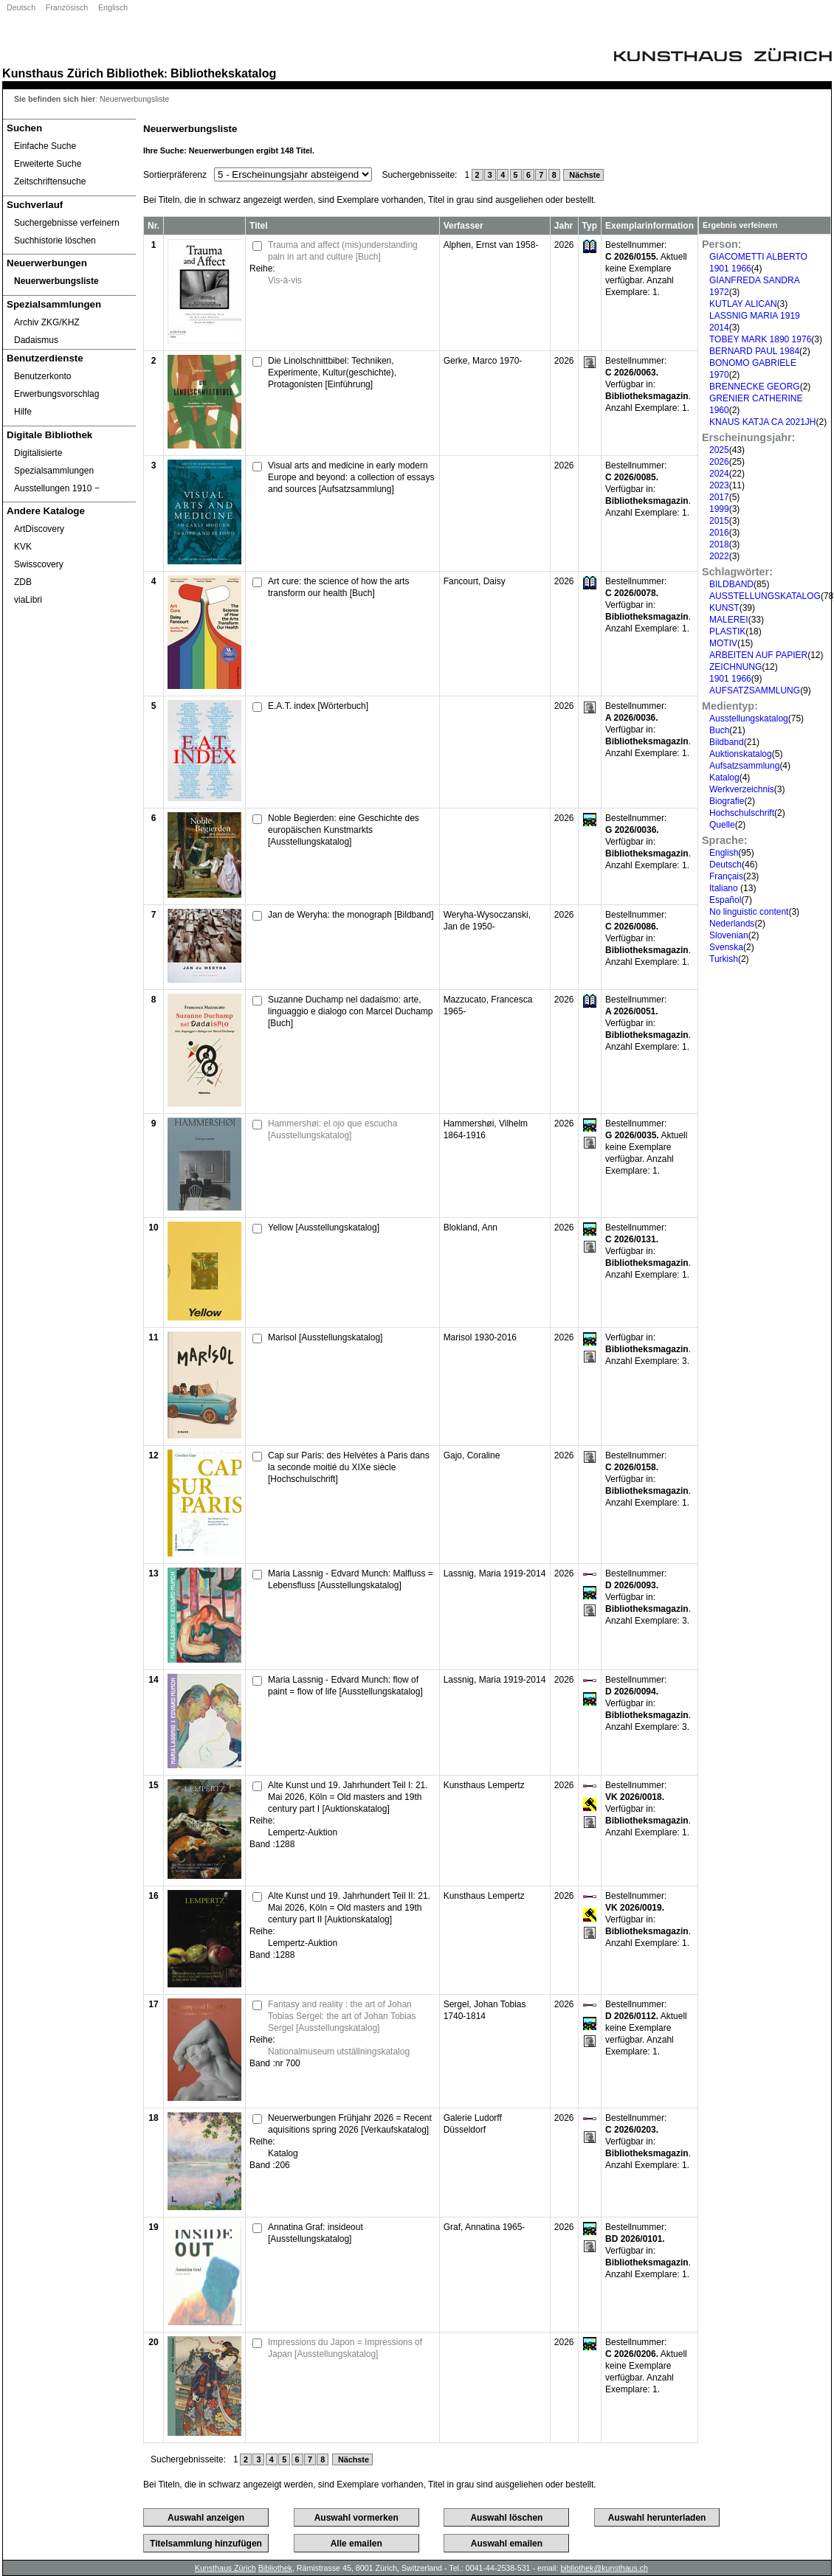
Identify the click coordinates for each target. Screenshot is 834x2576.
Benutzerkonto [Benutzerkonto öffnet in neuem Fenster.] (42, 376)
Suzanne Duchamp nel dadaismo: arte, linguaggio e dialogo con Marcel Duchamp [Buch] (350, 1011)
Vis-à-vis (285, 280)
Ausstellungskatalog (748, 718)
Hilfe (23, 411)
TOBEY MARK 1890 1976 (760, 339)
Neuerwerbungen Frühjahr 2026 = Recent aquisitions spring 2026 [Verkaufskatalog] (350, 2124)
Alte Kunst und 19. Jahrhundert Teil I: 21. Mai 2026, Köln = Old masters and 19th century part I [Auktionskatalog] (348, 1797)
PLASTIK (727, 631)
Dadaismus (36, 340)
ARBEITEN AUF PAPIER (758, 655)
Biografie (726, 801)
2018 (719, 544)
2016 (719, 532)
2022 (719, 556)
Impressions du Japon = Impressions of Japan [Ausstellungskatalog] (345, 2348)
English (723, 853)
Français (726, 876)
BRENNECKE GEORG (754, 386)
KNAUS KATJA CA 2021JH (762, 422)
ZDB (23, 582)
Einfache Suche (45, 146)
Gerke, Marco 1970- (483, 361)
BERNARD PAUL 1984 (754, 351)
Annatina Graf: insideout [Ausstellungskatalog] (315, 2233)
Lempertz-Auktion (302, 1832)
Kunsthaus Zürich (52, 73)
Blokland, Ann (470, 1227)
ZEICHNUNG (735, 667)
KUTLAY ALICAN (743, 304)
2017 (719, 497)
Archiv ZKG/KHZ (47, 322)
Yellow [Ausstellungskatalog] (323, 1227)
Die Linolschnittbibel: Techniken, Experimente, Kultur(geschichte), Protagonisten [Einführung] (332, 372)
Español (725, 900)
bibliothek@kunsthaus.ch (604, 2567)
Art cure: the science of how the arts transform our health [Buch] (338, 587)
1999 (719, 509)
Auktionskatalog (740, 754)
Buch (719, 730)
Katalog (724, 777)
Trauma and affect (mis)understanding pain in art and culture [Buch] (343, 251)
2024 (719, 473)
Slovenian (728, 935)
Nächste (583, 174)
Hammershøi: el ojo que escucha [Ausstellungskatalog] (332, 1129)
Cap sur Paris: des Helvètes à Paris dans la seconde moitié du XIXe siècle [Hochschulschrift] (349, 1467)
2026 (719, 462)
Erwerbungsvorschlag (56, 394)
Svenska (726, 947)
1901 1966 (730, 679)
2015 (719, 521)
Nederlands (731, 923)
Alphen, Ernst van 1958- (491, 245)
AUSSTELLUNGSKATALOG (765, 596)
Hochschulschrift (741, 813)
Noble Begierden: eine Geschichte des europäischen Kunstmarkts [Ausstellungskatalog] (343, 830)
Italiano (724, 888)
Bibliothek (135, 73)
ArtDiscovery (39, 529)
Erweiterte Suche (47, 164)
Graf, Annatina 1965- (484, 2227)
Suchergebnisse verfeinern (67, 223)
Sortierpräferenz (175, 175)
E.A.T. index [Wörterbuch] (318, 706)
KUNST (724, 608)
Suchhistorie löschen (55, 240)
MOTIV (723, 643)
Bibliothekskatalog (223, 73)
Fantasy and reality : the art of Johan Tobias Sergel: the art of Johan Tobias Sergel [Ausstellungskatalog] (342, 2016)
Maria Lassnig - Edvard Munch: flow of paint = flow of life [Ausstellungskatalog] (345, 1686)
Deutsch (21, 7)
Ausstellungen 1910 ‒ (57, 488)
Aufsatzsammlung (744, 766)
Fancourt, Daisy (475, 581)
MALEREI (728, 619)
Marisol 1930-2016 (480, 1337)
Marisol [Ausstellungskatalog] (325, 1337)
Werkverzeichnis (741, 789)
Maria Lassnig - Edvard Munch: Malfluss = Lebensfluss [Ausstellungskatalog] (350, 1579)
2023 (719, 485)
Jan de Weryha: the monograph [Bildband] (351, 915)
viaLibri (28, 600)
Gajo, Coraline (472, 1455)
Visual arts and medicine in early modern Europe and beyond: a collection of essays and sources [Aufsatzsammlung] (351, 477)
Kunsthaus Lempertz (484, 1785)
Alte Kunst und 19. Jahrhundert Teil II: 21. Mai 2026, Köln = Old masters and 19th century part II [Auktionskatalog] (349, 1908)
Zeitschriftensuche (50, 181)
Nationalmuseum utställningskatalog (339, 2051)
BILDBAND (731, 584)
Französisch (67, 7)
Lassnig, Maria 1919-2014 (495, 1573)
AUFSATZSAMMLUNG (754, 690)
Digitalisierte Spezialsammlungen (54, 462)
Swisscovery (38, 564)
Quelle (722, 825)
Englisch (113, 7)
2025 (719, 450)
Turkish (723, 959)
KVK (23, 546)
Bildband (726, 742)
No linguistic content (748, 912)
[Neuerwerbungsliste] (69, 281)
